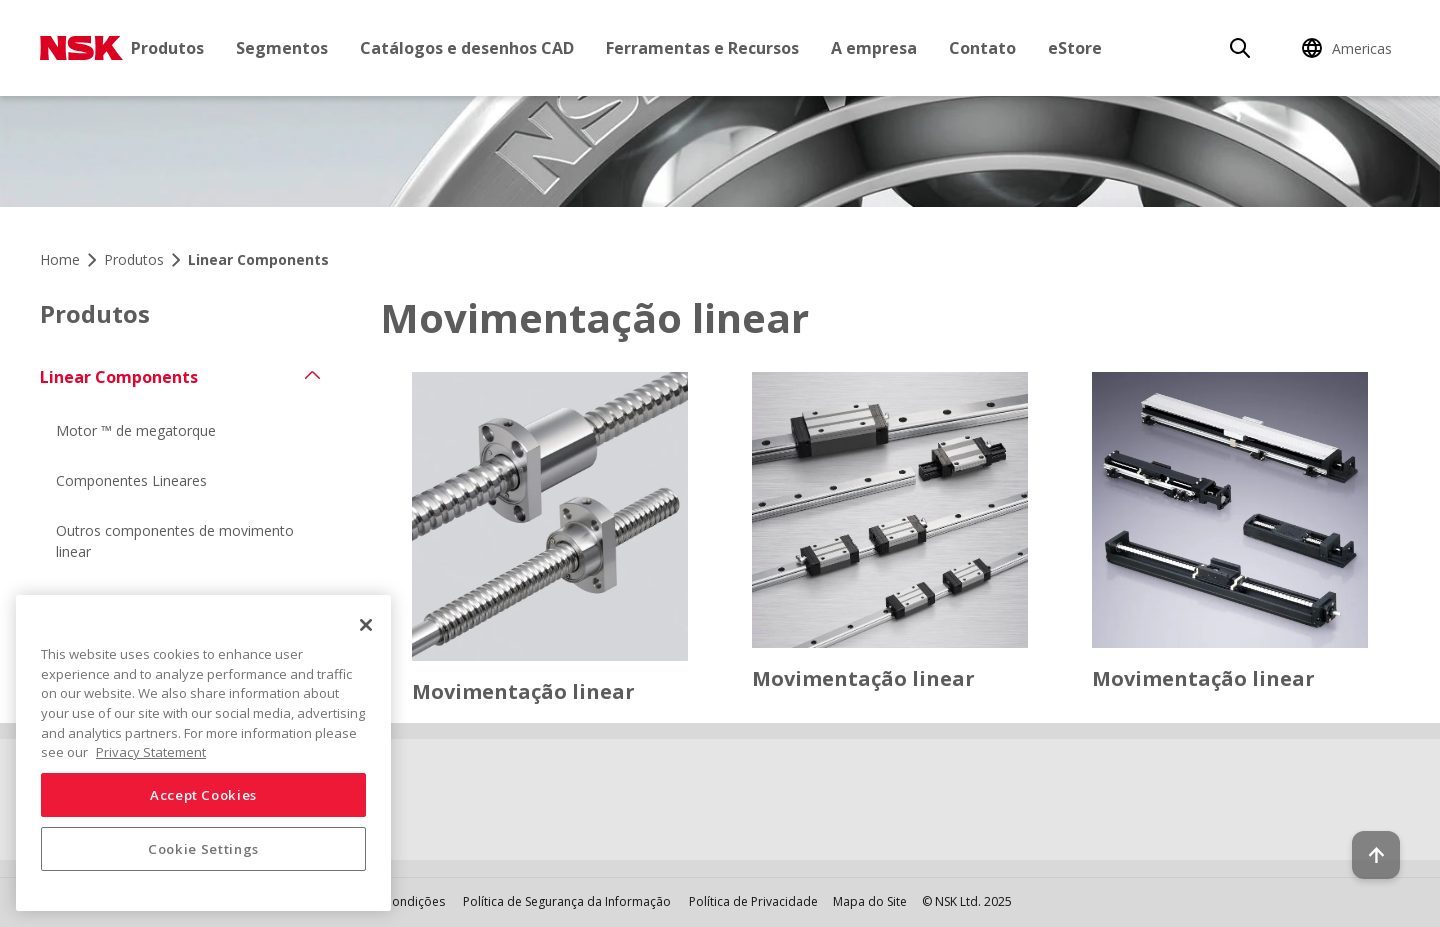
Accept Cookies (203, 795)
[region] (203, 753)
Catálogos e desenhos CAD (467, 48)
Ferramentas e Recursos (702, 48)
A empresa (874, 48)
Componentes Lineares (131, 480)
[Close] (366, 625)
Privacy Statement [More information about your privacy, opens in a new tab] (151, 752)
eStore (1075, 48)
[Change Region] (1350, 48)
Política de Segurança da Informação (567, 901)
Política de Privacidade (753, 901)
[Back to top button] (1376, 855)
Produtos (167, 48)
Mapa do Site (870, 901)
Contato (982, 48)
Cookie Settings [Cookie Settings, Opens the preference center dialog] (203, 849)
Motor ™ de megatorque (136, 430)
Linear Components (119, 377)
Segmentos (282, 48)
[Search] (1240, 48)
